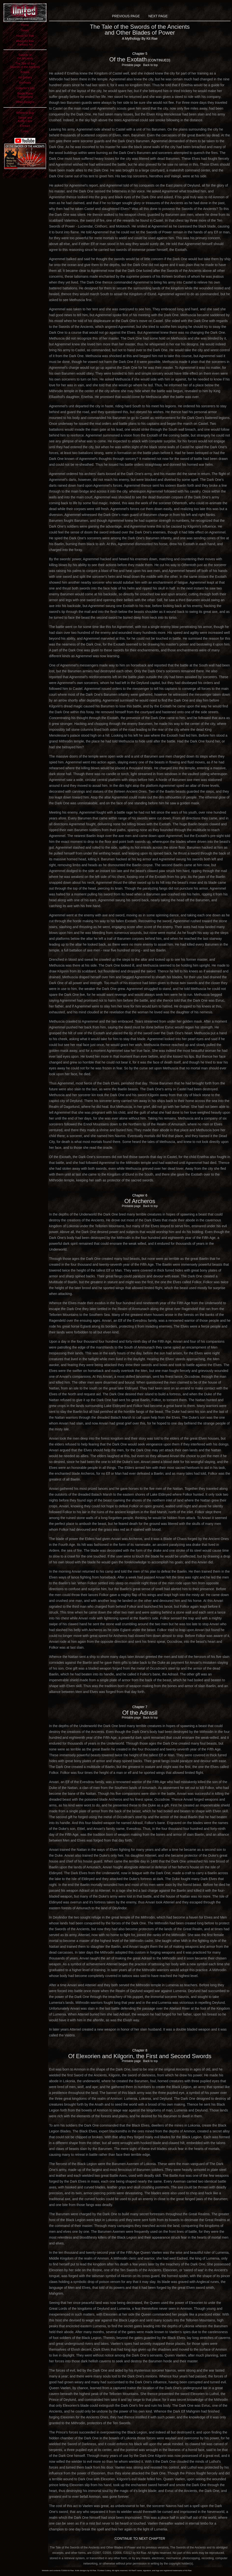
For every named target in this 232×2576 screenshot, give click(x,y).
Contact (25, 126)
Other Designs (25, 102)
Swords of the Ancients (25, 56)
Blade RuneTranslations (25, 95)
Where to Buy (25, 112)
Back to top (150, 65)
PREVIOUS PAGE (126, 16)
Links (24, 131)
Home (25, 25)
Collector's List (25, 88)
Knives (24, 72)
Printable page (131, 65)
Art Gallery (25, 77)
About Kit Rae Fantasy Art (25, 42)
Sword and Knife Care (25, 119)
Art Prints (25, 83)
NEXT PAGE (157, 16)
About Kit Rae (25, 36)
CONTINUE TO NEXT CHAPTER (139, 2538)
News (25, 30)
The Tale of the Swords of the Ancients (25, 65)
